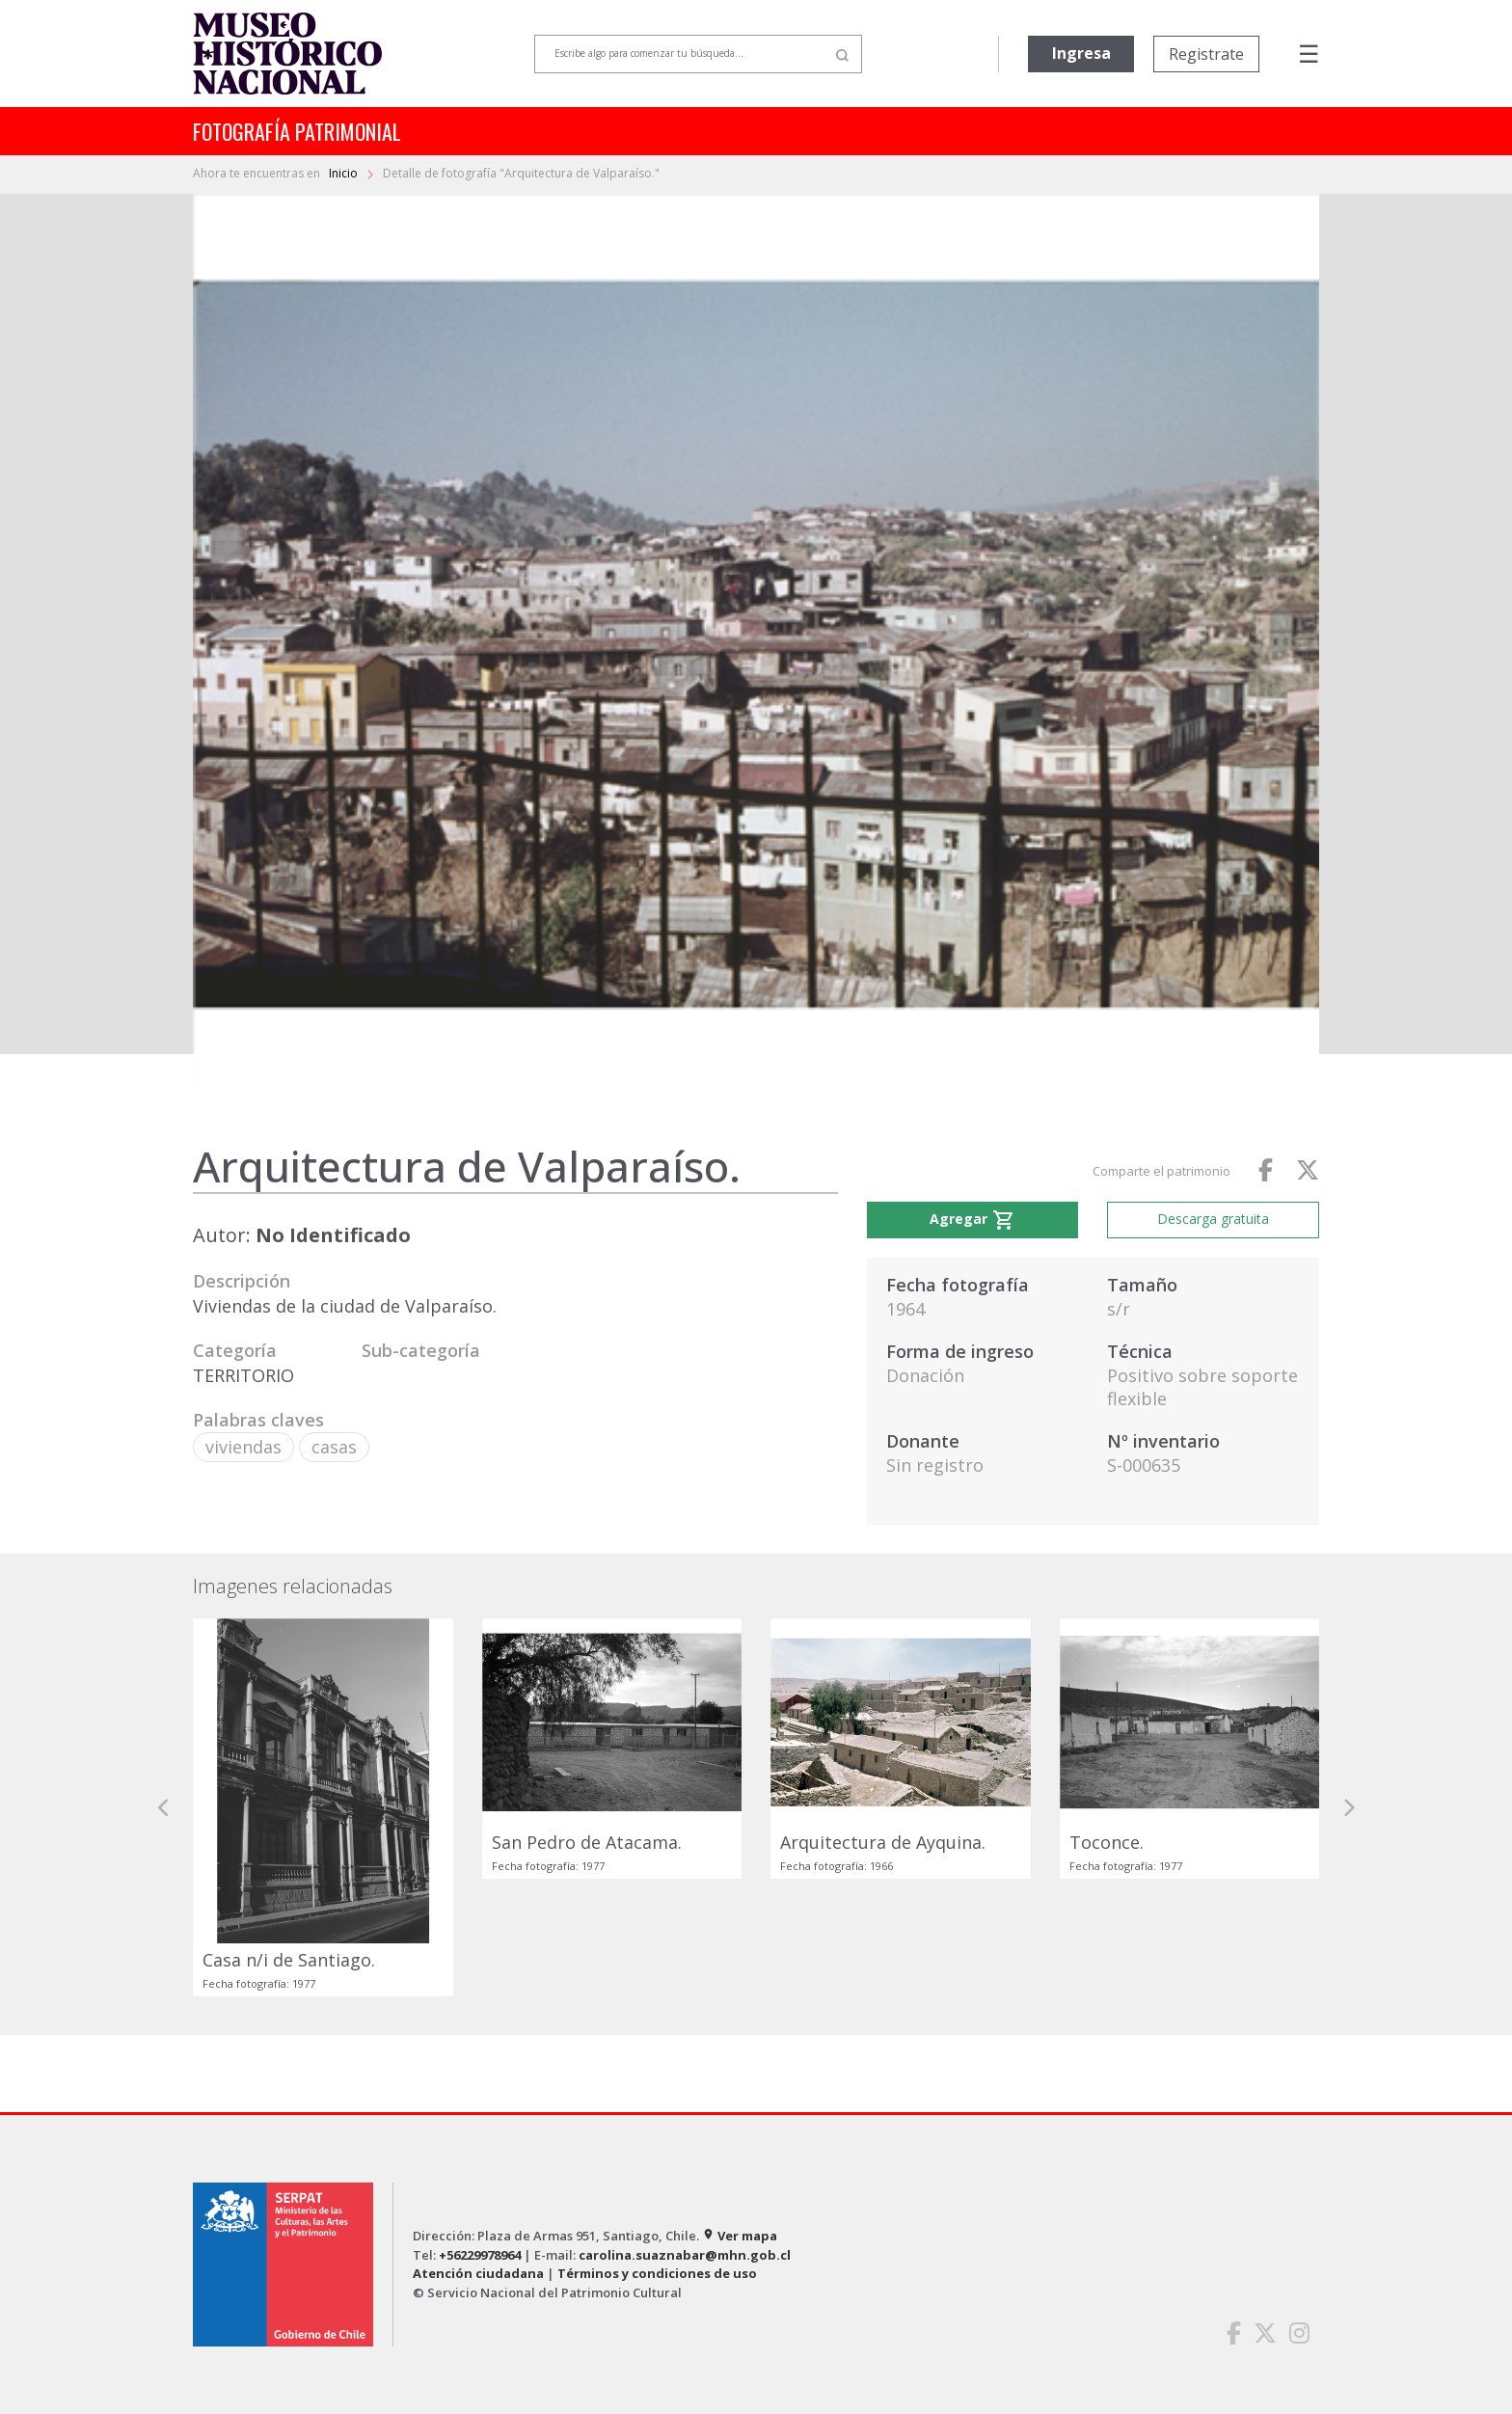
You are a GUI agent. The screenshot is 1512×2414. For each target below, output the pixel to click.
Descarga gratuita (1213, 1218)
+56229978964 (480, 2255)
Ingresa (1081, 53)
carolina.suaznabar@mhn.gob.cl (685, 2255)
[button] (164, 1807)
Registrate (1206, 54)
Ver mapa (739, 2235)
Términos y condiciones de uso (657, 2273)
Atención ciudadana (478, 2273)
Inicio (345, 173)
